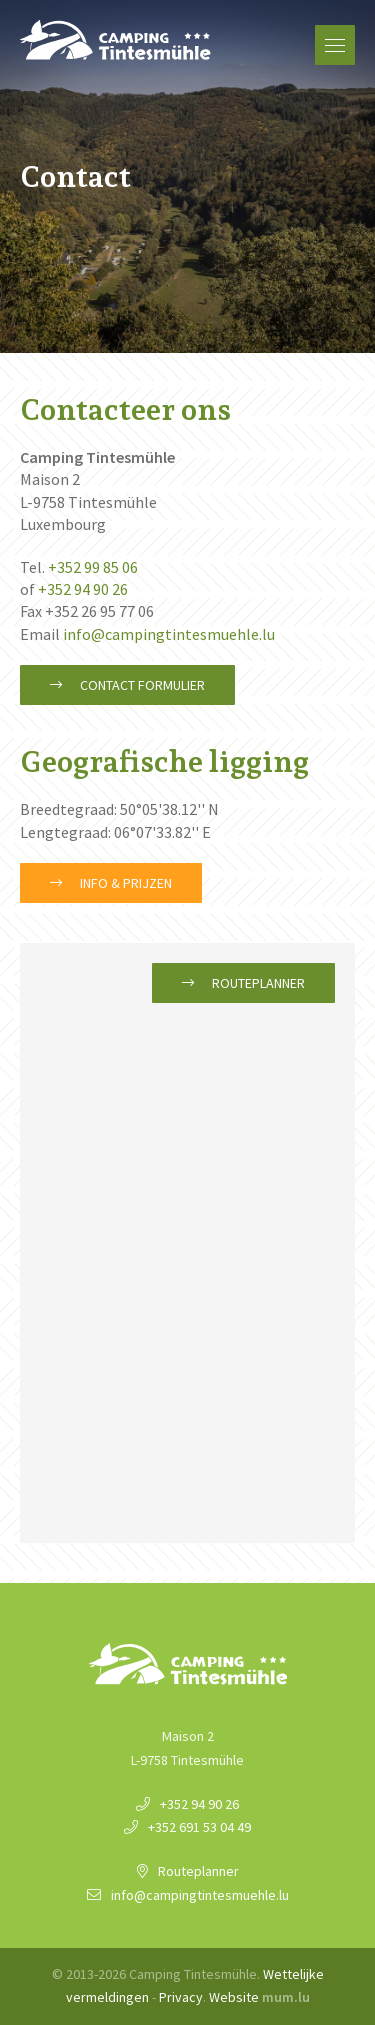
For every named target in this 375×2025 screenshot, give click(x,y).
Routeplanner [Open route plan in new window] (258, 983)
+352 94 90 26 (83, 589)
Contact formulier (142, 685)
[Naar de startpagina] (115, 40)
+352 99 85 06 (93, 567)
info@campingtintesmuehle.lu (169, 634)
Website (234, 1997)
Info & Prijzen (126, 883)
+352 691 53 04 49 (199, 1827)
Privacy (181, 1997)
